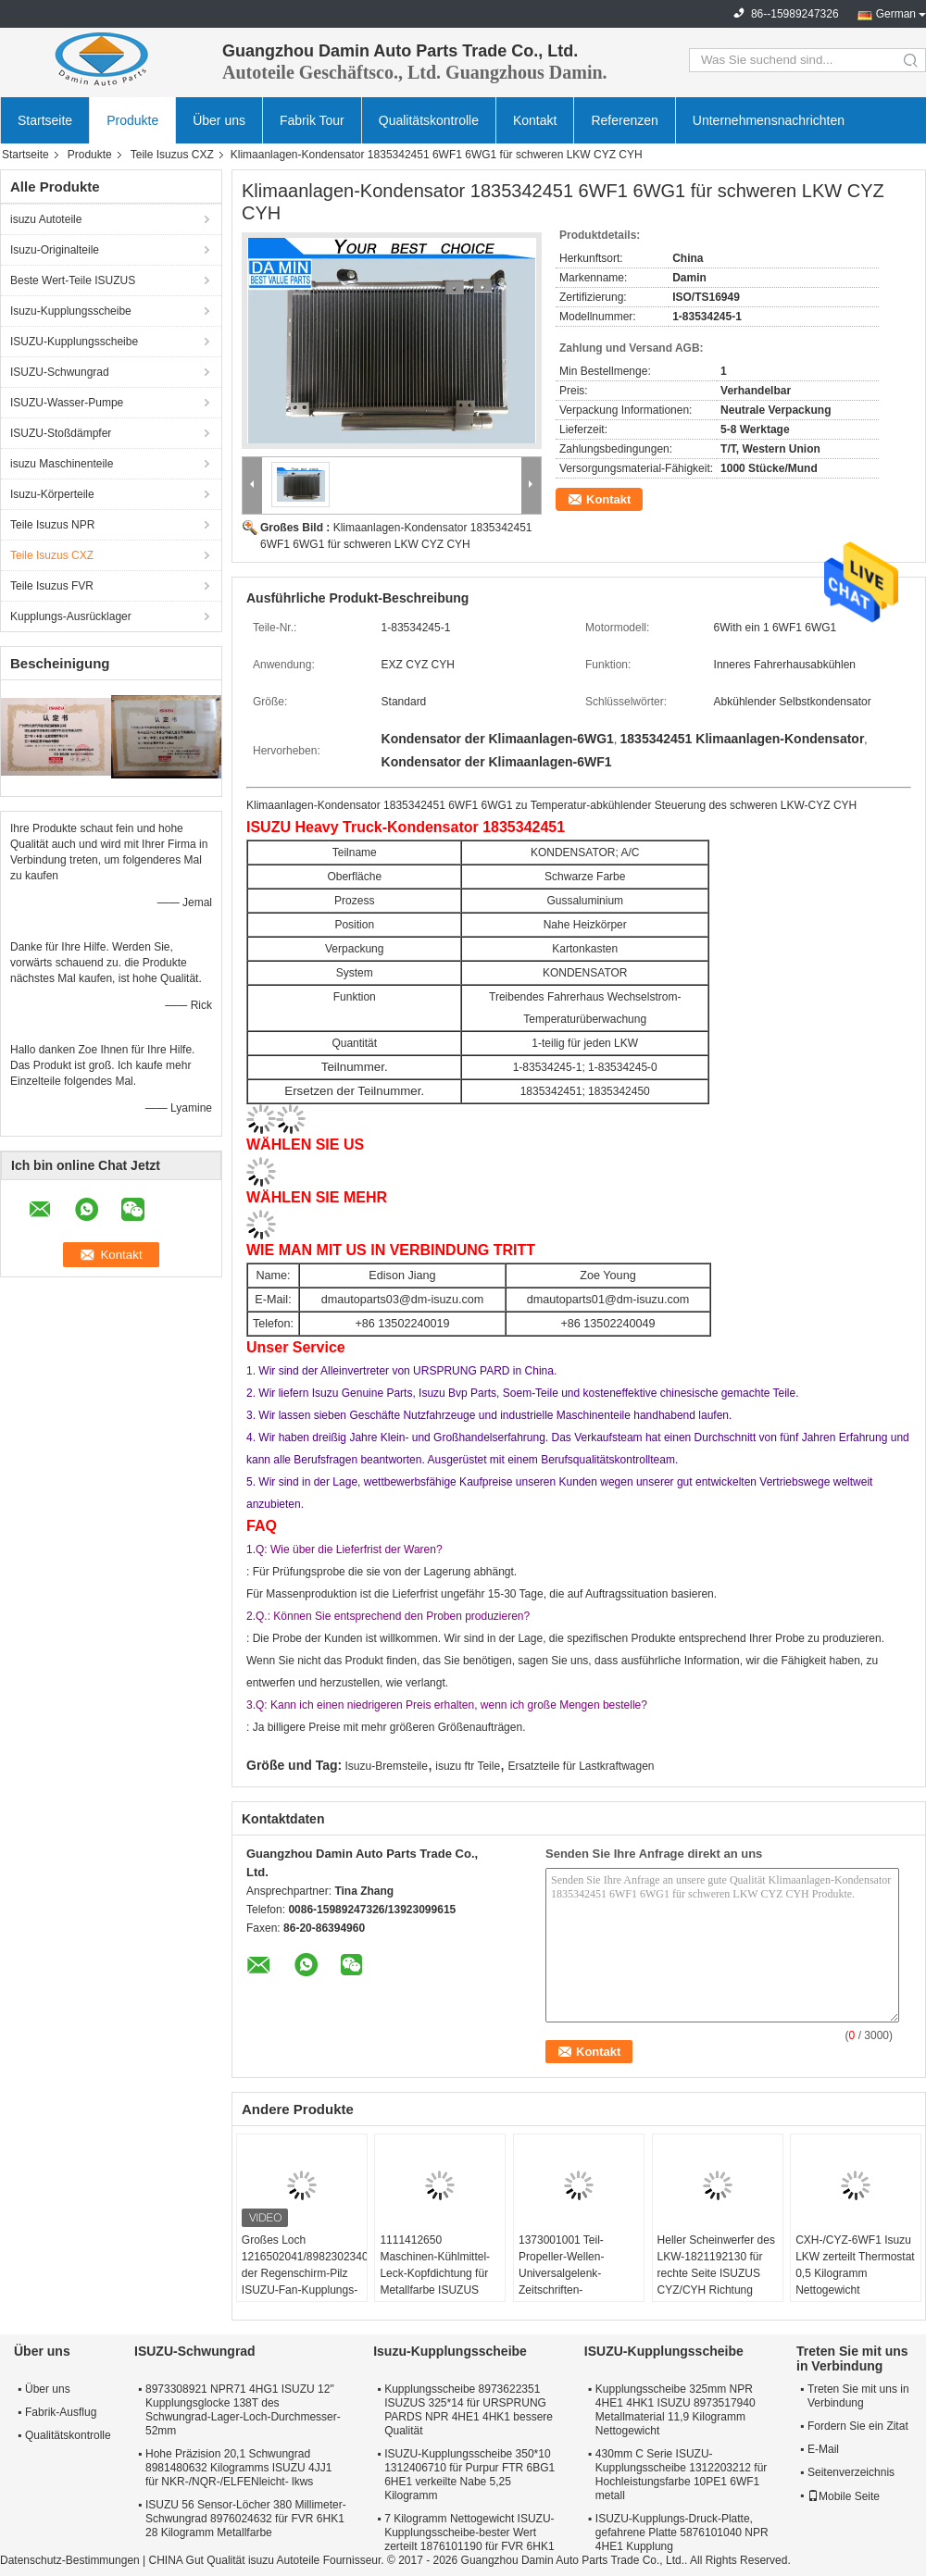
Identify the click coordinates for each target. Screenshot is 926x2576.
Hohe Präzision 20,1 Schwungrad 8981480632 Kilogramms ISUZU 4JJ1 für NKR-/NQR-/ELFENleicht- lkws (238, 2467)
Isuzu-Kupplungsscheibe (70, 311)
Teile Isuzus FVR (52, 585)
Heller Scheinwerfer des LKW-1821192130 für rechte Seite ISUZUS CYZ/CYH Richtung (716, 2265)
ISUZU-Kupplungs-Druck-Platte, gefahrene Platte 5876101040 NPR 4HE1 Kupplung (682, 2532)
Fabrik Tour (312, 120)
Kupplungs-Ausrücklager (70, 616)
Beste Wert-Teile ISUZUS (72, 280)
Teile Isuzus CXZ (172, 154)
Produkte (132, 120)
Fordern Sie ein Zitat (857, 2426)
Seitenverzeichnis (851, 2472)
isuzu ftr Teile (467, 1766)
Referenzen (624, 120)
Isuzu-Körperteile (52, 494)
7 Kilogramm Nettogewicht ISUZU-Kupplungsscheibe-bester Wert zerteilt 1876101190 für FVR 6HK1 (469, 2532)
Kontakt (535, 120)
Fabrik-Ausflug (60, 2412)
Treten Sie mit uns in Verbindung (858, 2396)
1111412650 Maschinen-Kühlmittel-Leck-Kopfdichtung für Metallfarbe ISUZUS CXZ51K (435, 2273)
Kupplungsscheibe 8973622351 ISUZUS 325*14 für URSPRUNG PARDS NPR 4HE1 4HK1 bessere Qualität (468, 2410)
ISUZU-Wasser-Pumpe (66, 402)
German (896, 13)
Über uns (219, 120)
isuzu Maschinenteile (61, 463)
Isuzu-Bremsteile (386, 1766)
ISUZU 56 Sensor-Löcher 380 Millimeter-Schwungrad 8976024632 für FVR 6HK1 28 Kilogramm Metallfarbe (245, 2518)
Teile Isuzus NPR (52, 524)
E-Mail (823, 2449)
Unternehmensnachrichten (769, 120)
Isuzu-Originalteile (54, 249)
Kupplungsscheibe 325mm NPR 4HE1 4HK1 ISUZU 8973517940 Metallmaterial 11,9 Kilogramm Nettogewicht (675, 2410)
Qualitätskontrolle (429, 120)
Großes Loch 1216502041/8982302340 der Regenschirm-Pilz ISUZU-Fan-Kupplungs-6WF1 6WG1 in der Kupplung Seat (304, 2282)
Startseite (45, 120)
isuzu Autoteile (45, 219)
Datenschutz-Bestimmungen (70, 2560)
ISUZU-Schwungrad (59, 372)
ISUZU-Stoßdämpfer (60, 433)
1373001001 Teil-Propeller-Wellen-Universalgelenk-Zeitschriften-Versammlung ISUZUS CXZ (575, 2282)
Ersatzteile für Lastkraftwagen (580, 1766)
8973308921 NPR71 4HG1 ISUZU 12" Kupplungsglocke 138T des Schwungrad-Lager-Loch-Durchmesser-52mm (243, 2410)
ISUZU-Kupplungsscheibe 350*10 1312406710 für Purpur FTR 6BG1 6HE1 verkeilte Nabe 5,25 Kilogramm (469, 2474)
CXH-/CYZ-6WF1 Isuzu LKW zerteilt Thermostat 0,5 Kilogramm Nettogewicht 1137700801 (854, 2273)
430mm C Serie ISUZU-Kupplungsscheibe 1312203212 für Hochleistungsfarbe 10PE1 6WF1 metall (681, 2474)
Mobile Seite (843, 2496)
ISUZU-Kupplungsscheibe (74, 341)
